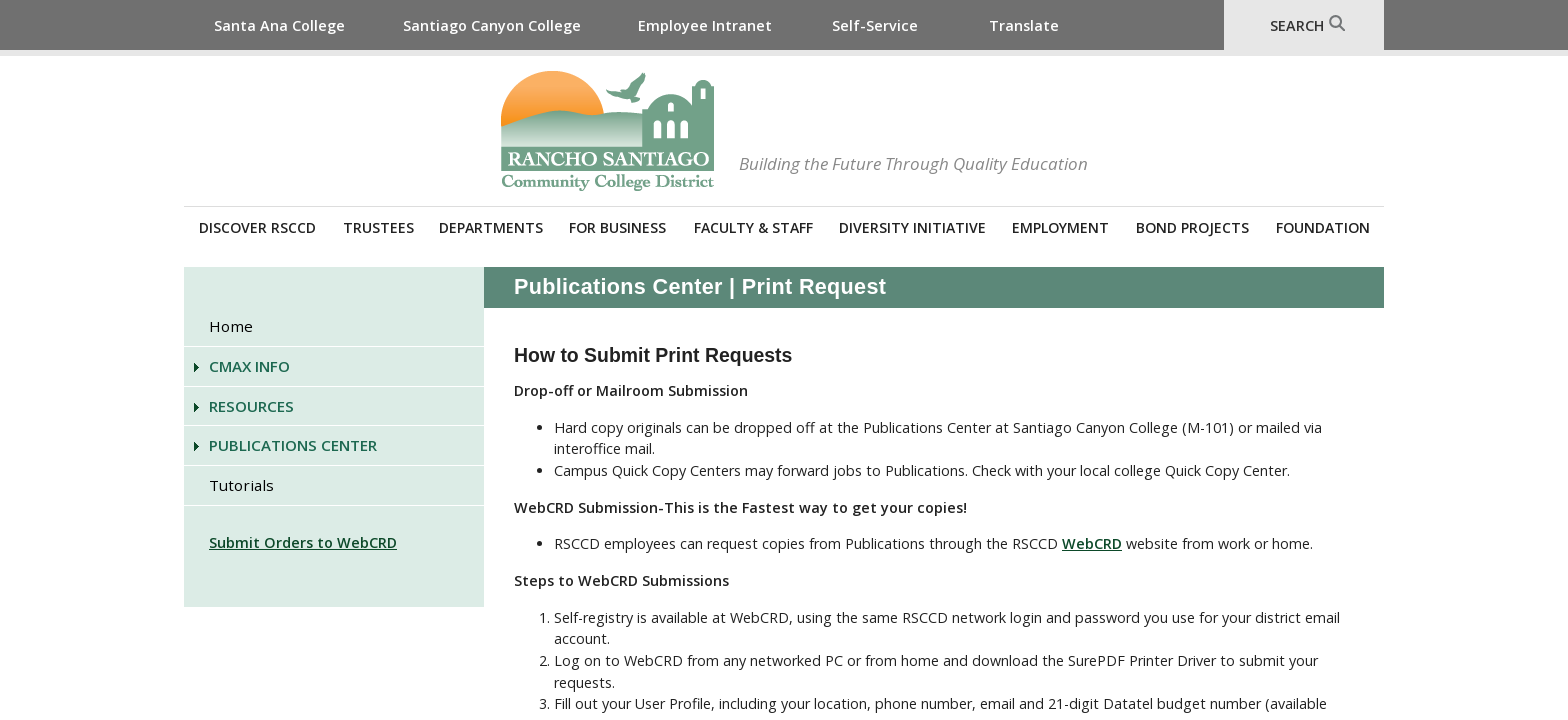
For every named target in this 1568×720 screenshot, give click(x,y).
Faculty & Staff (753, 227)
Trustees (378, 227)
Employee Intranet (705, 25)
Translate (1024, 25)
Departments (491, 227)
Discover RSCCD (257, 227)
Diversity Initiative (912, 227)
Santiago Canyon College (492, 25)
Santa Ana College (279, 25)
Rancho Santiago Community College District (607, 131)
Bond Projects (1192, 227)
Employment (1060, 227)
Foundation (1323, 227)
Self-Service (875, 25)
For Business (617, 227)
